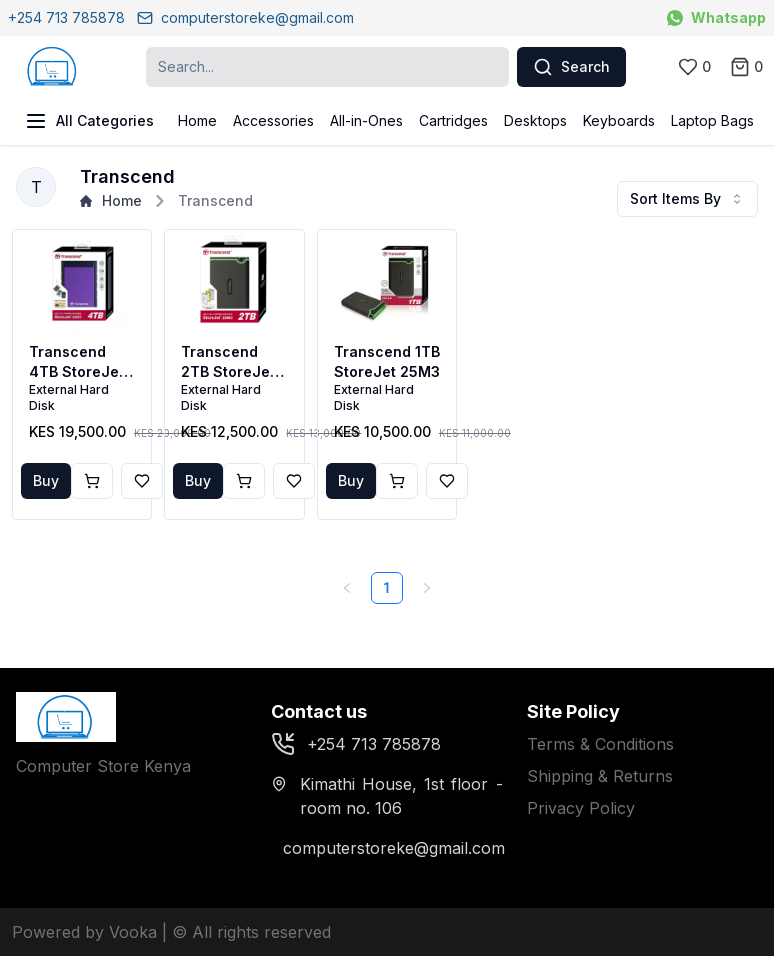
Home (197, 120)
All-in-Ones (366, 120)
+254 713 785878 (66, 17)
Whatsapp (716, 17)
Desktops (535, 120)
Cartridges (453, 120)
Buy (46, 480)
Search (571, 67)
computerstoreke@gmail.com (245, 17)
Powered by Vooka (84, 932)
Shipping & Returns (600, 776)
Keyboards (619, 120)
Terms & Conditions (600, 744)
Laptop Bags (712, 120)
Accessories (273, 120)
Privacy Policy (581, 808)
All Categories (89, 121)
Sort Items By (687, 198)
